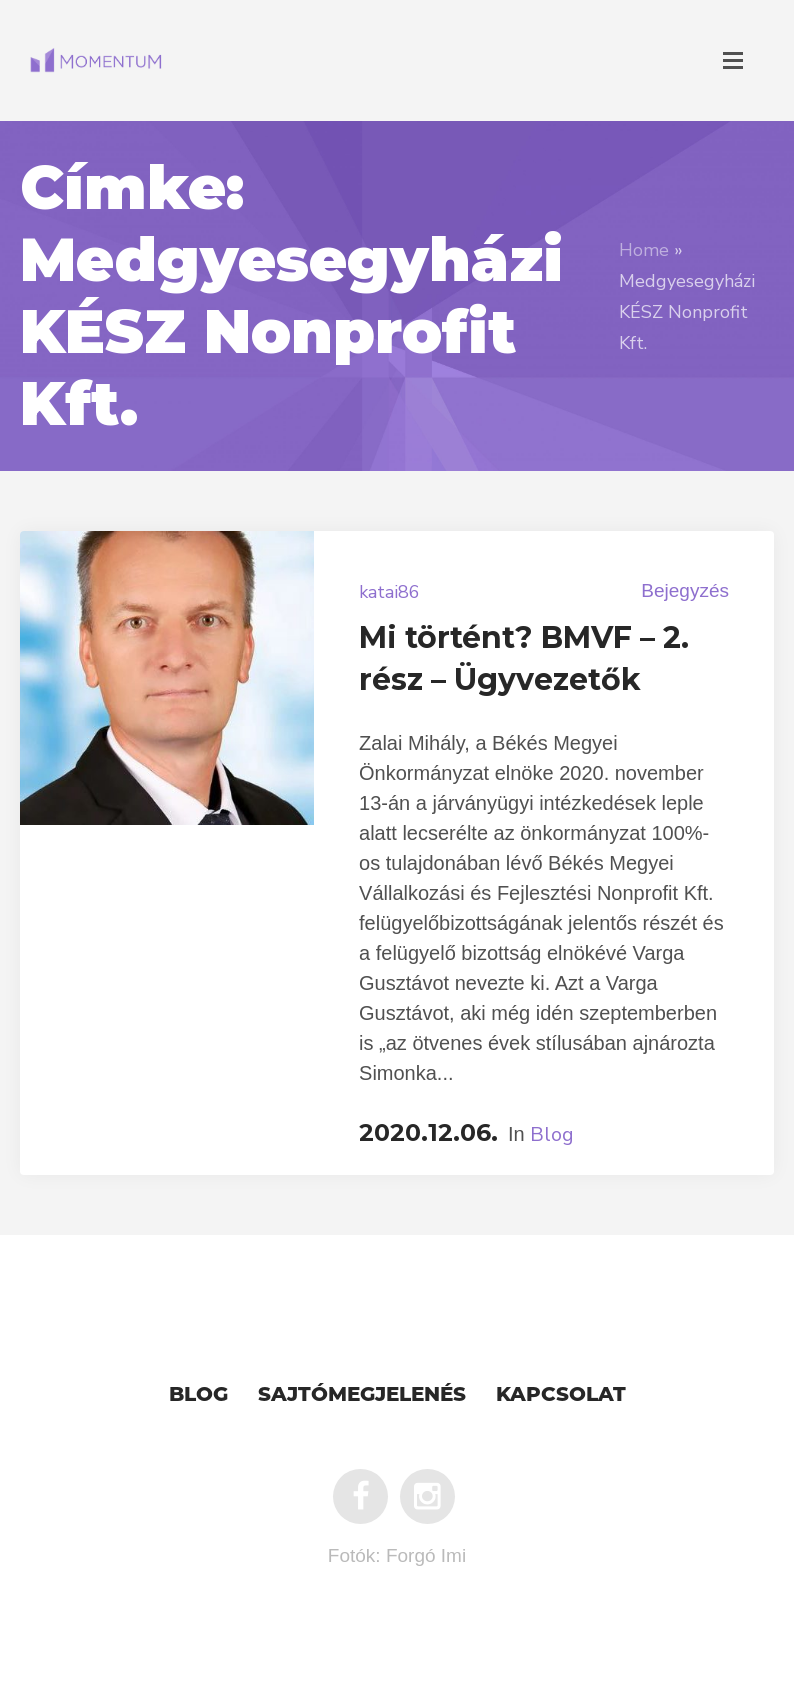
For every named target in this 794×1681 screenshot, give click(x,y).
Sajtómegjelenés (362, 1396)
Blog (552, 1134)
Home (644, 250)
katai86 (389, 592)
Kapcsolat (561, 1396)
